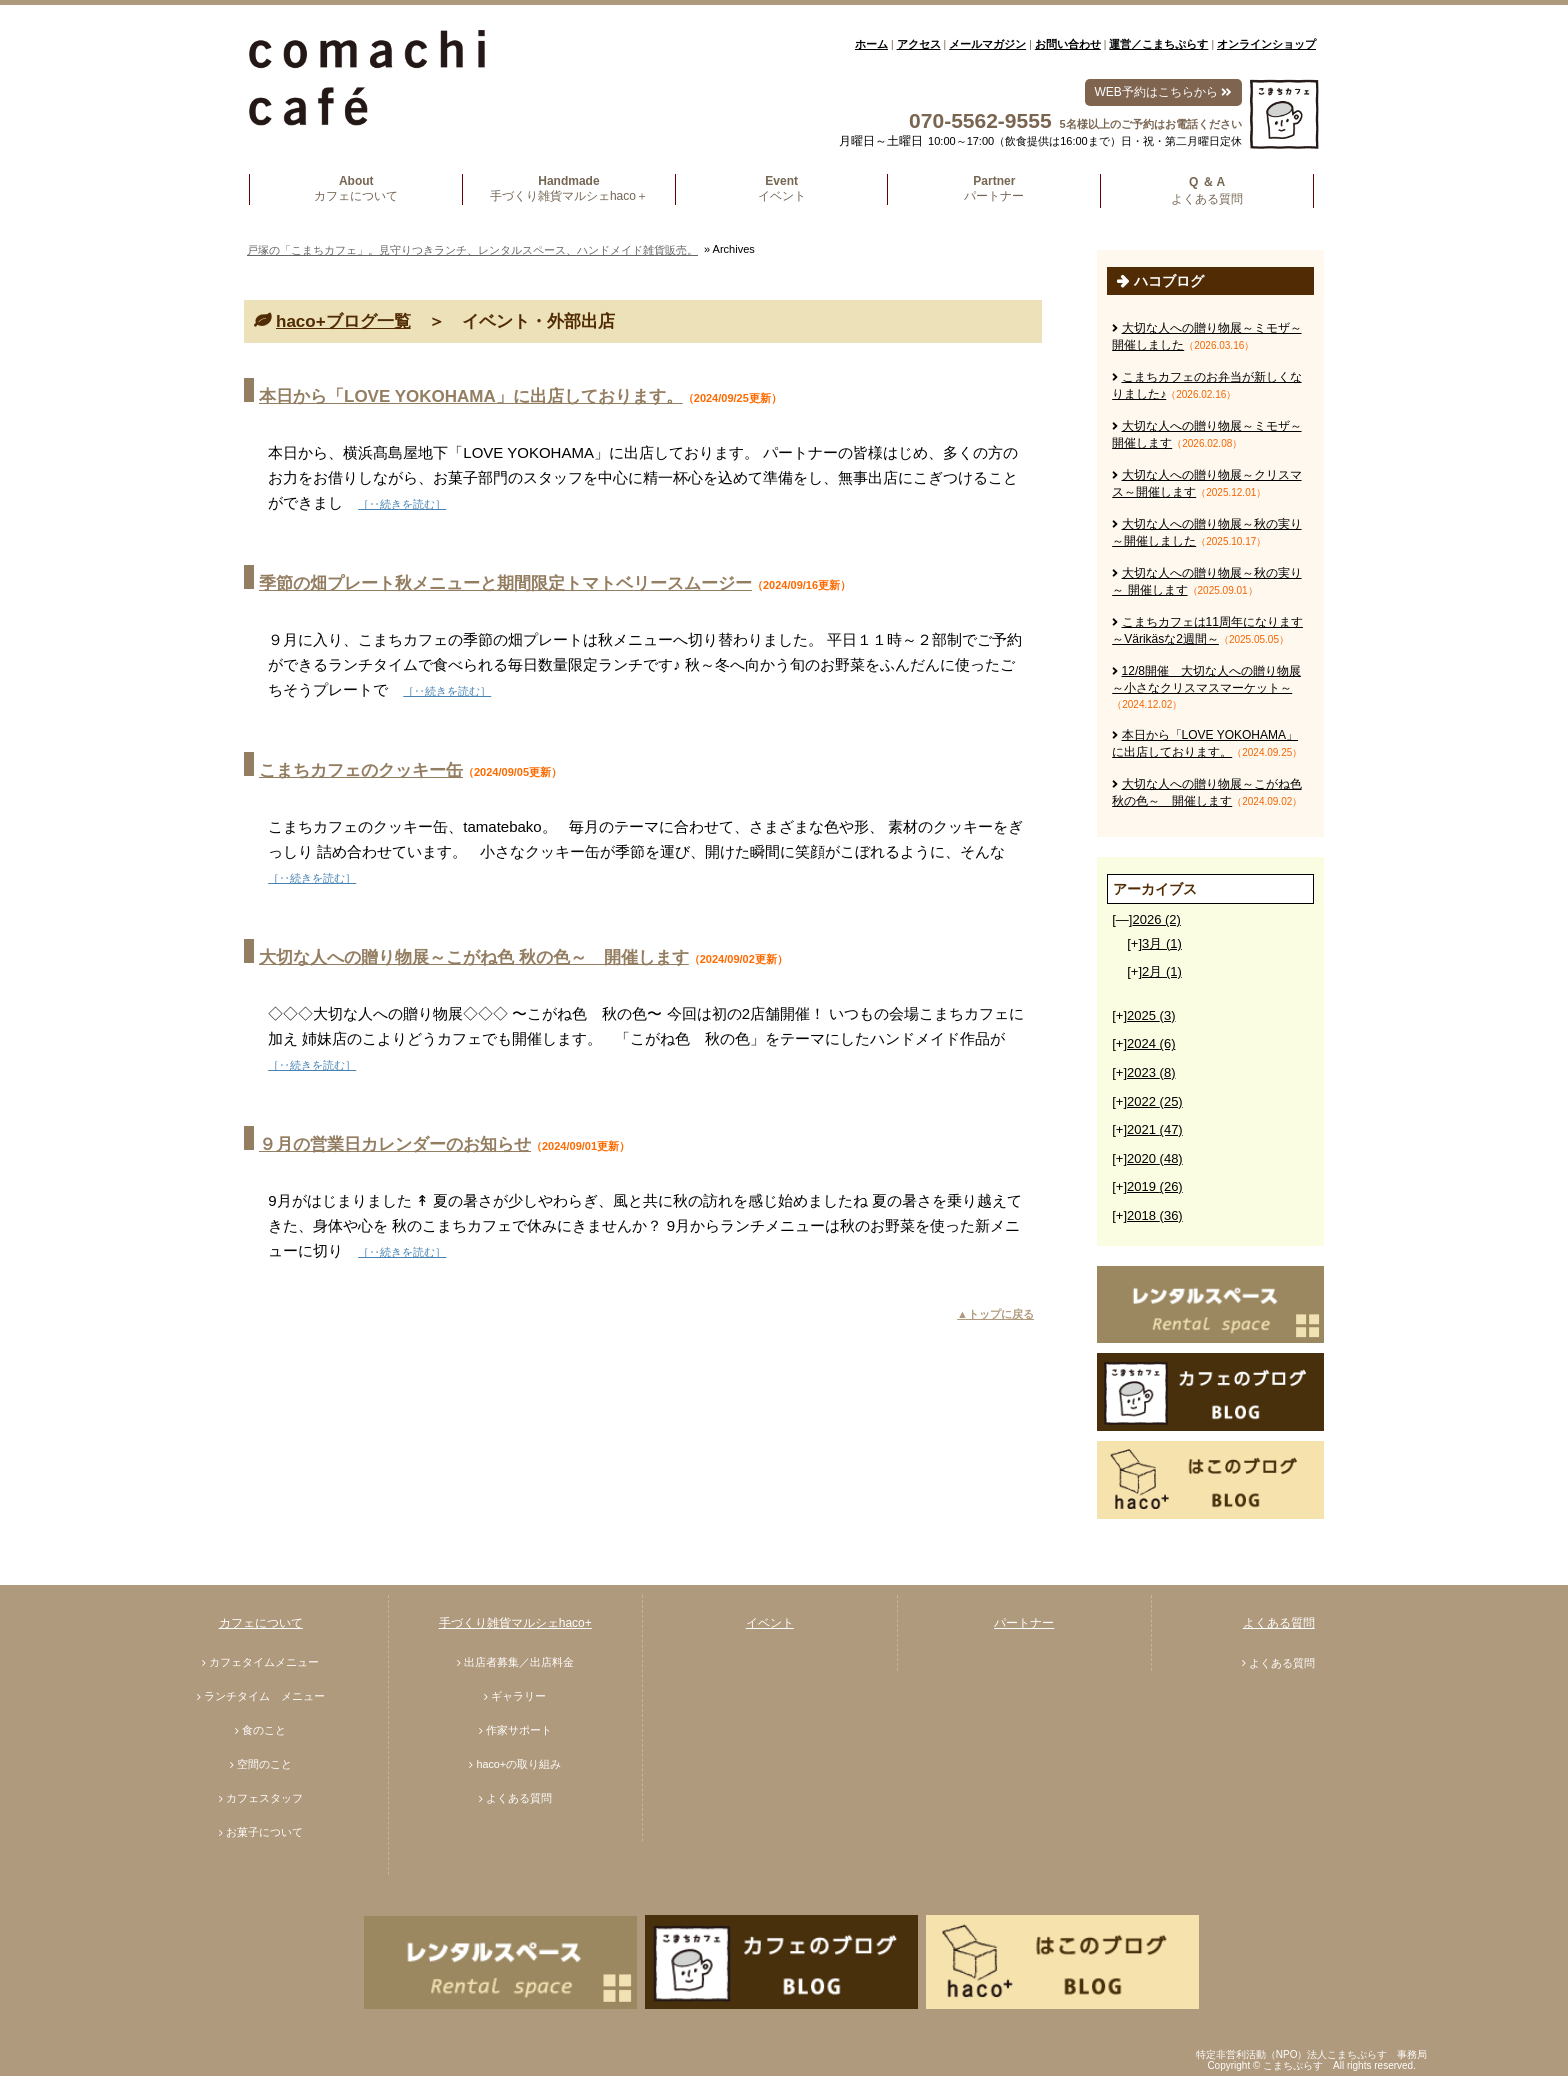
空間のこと (264, 1764)
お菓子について (264, 1832)
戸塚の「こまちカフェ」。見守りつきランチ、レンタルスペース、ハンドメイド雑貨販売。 (472, 250)
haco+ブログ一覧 (343, 321)
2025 (1151, 1015)
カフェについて (261, 1623)
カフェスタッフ (264, 1798)
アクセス (919, 44)
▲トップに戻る (995, 1314)
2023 (1151, 1072)
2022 (1155, 1101)
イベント (770, 1623)
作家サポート (519, 1730)
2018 (1155, 1215)
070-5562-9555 (980, 120)
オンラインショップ (1266, 44)
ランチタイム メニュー (264, 1696)
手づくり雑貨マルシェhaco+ (515, 1623)
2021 (1155, 1129)
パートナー (1024, 1623)
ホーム (871, 44)
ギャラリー (518, 1696)
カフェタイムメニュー (264, 1662)
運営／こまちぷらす (1158, 44)
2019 (1155, 1186)
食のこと (264, 1730)
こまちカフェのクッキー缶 (361, 770)
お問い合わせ (1068, 44)
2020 (1155, 1158)
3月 (1162, 943)
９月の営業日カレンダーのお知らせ (395, 1144)
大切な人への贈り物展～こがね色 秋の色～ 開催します (474, 957)
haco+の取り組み (518, 1764)
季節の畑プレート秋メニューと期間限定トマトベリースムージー (505, 583)
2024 (1151, 1043)
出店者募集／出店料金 (519, 1662)
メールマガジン (987, 44)
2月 (1162, 971)
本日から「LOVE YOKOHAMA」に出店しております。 (471, 396)
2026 (1156, 919)
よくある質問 (519, 1798)
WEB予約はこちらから (1163, 92)
